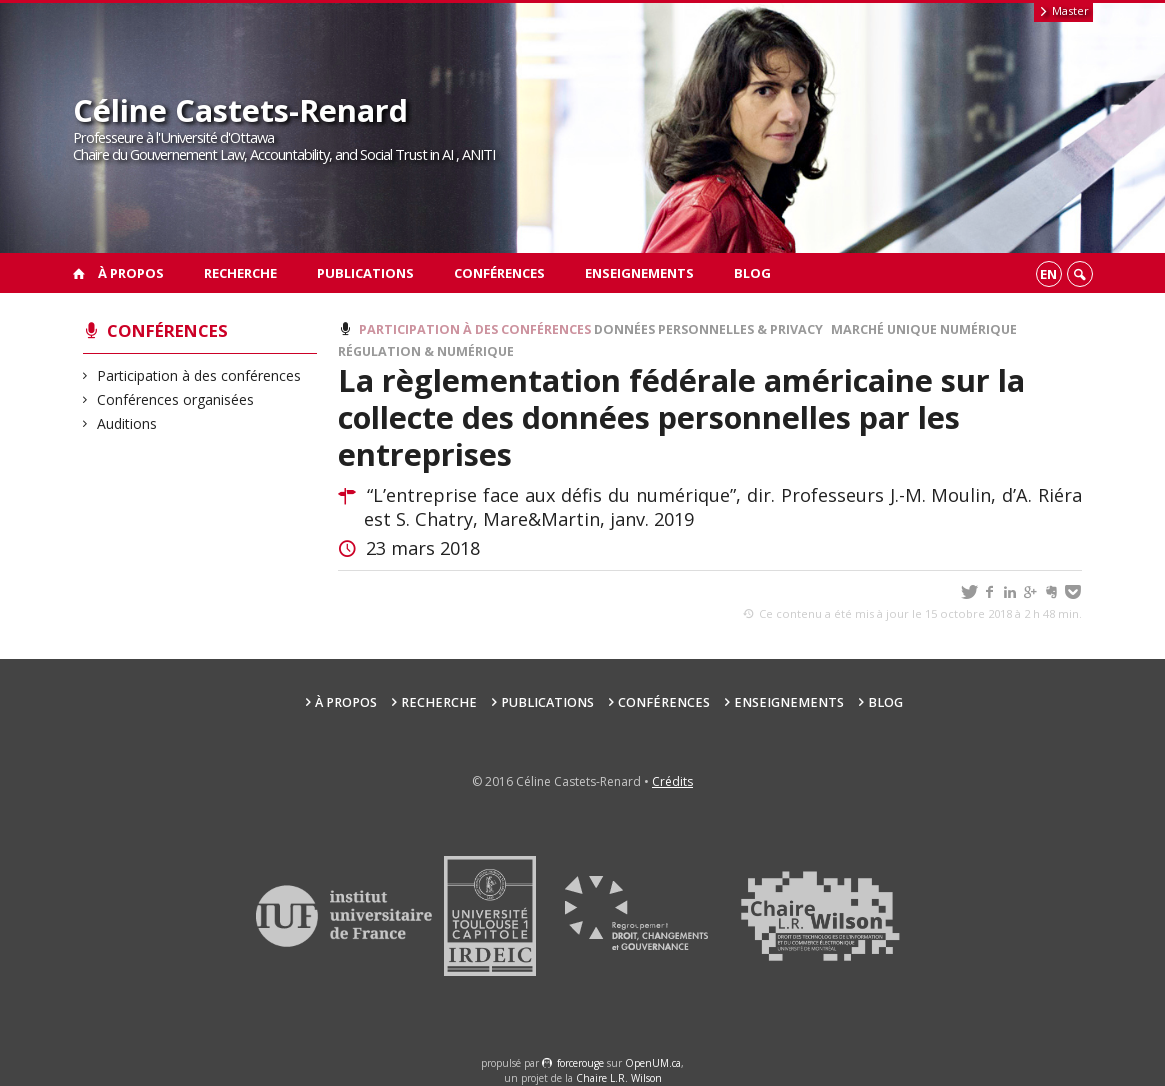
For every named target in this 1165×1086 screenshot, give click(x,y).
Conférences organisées (176, 399)
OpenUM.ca (653, 1063)
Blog (752, 273)
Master (1063, 10)
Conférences (499, 273)
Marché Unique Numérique (924, 329)
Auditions (127, 423)
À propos (131, 273)
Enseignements (639, 273)
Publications (365, 273)
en (1048, 274)
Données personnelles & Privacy (708, 329)
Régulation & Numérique (426, 351)
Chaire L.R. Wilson (619, 1078)
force (580, 1063)
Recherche (240, 273)
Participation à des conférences (199, 375)
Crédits (672, 781)
